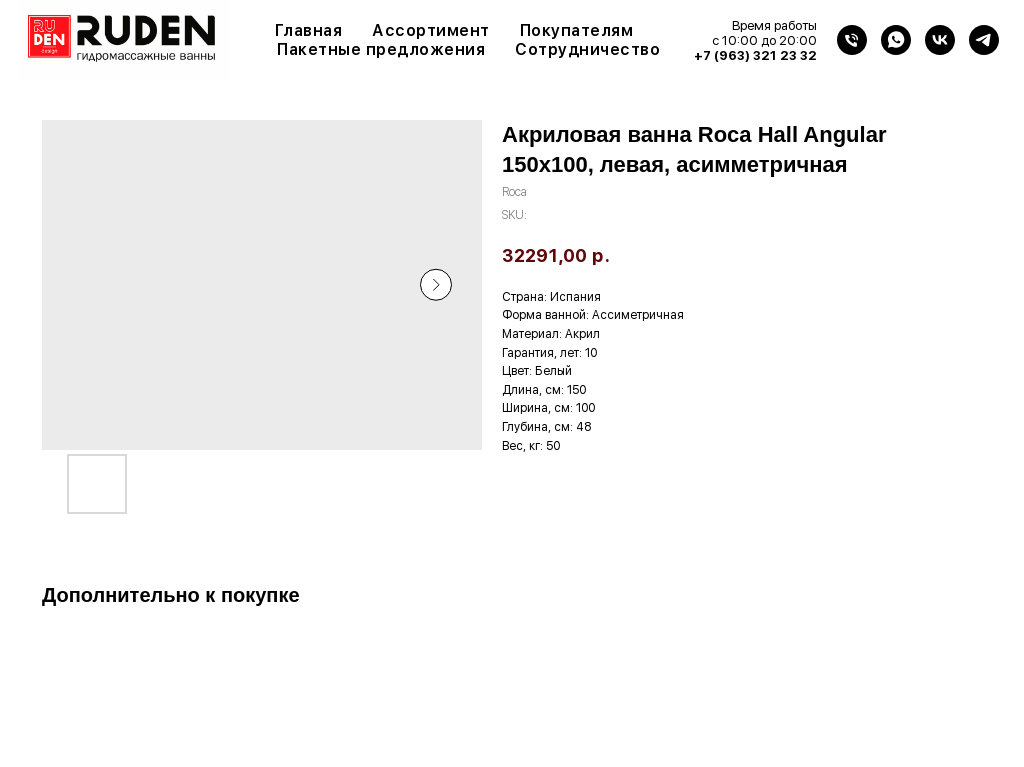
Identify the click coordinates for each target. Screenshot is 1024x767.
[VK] (940, 40)
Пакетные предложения (381, 49)
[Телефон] (852, 40)
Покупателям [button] (577, 30)
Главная (309, 30)
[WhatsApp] (896, 40)
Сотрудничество (587, 49)
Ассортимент (431, 30)
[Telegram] (984, 40)
